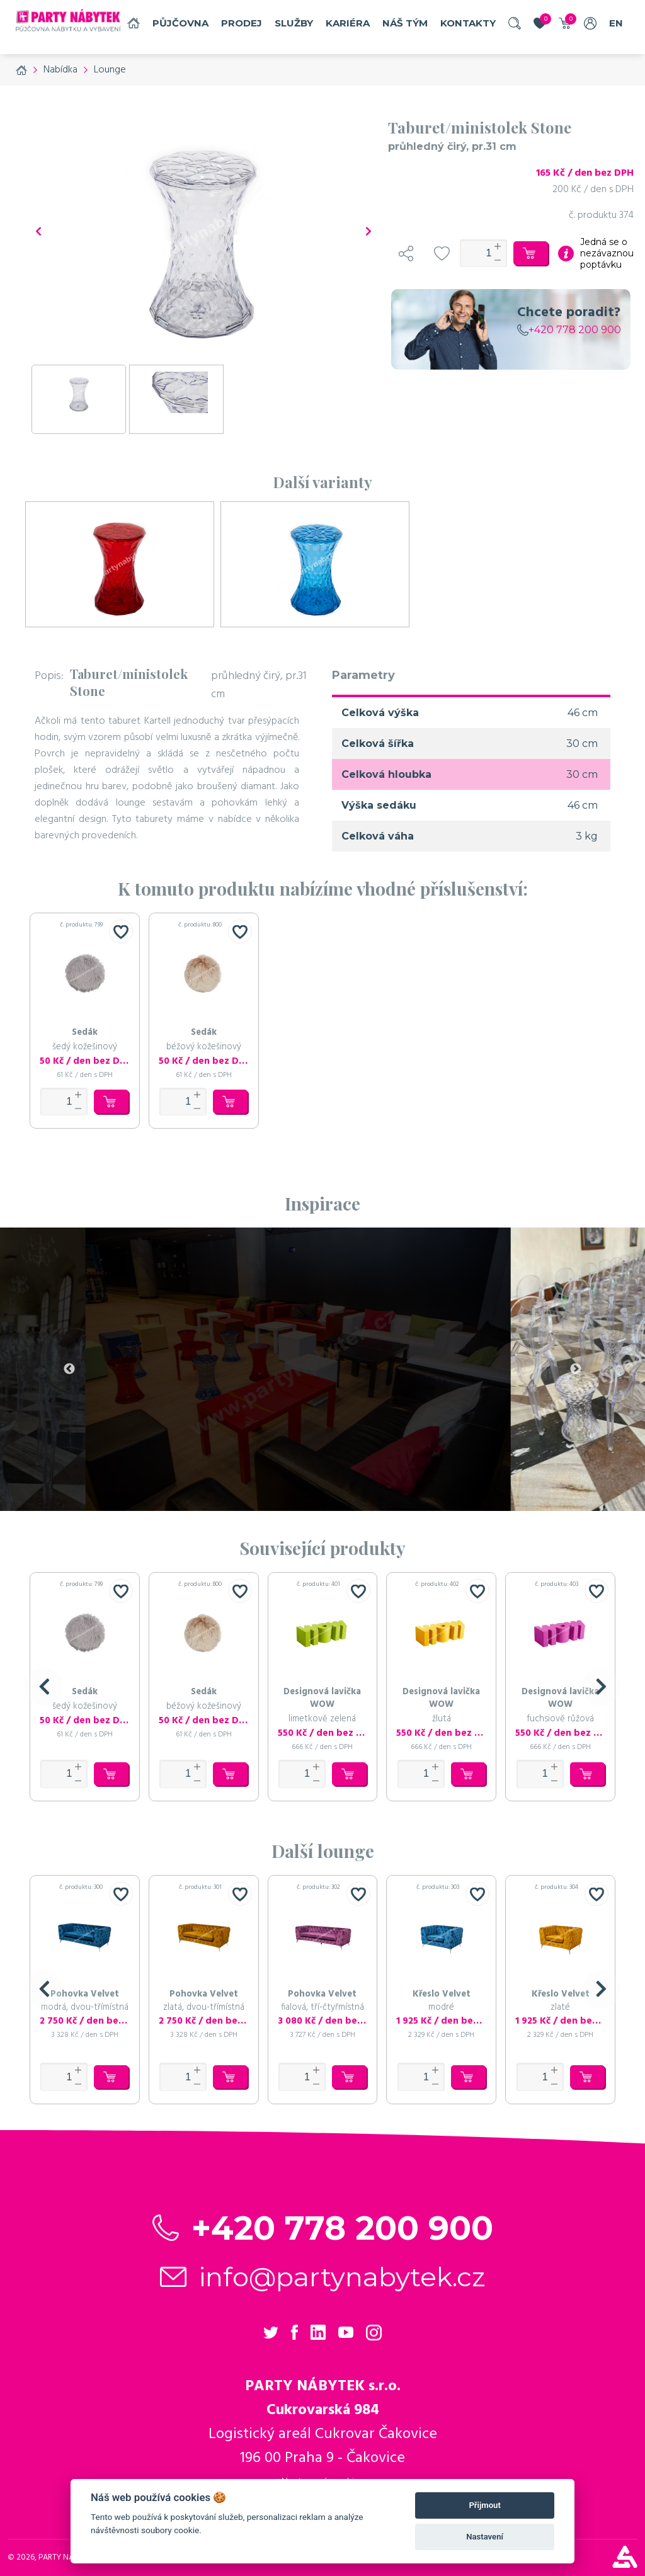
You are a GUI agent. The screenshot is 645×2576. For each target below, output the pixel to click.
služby (294, 23)
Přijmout (484, 2505)
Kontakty (468, 23)
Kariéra (348, 23)
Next (575, 1369)
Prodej (241, 23)
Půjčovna (180, 23)
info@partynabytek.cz (342, 2276)
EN (616, 23)
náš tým (405, 23)
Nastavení (484, 2536)
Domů (133, 23)
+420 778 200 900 (569, 330)
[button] (44, 1687)
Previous (69, 1369)
